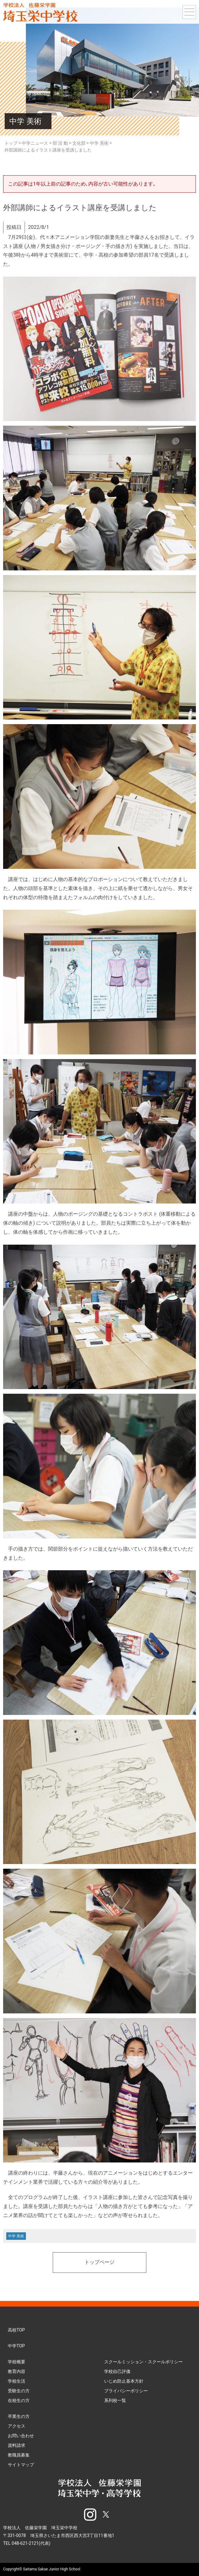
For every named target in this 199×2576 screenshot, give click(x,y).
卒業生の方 (19, 2416)
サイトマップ (21, 2464)
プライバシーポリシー (126, 2390)
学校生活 (16, 2381)
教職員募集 (19, 2455)
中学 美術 (16, 2236)
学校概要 (16, 2361)
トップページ (99, 2262)
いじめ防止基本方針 (123, 2381)
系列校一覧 (115, 2400)
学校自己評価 (117, 2371)
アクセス (16, 2425)
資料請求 (16, 2445)
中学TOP (16, 2345)
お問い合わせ (21, 2435)
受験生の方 (19, 2390)
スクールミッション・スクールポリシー (143, 2361)
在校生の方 (19, 2400)
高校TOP (16, 2329)
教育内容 (16, 2371)
